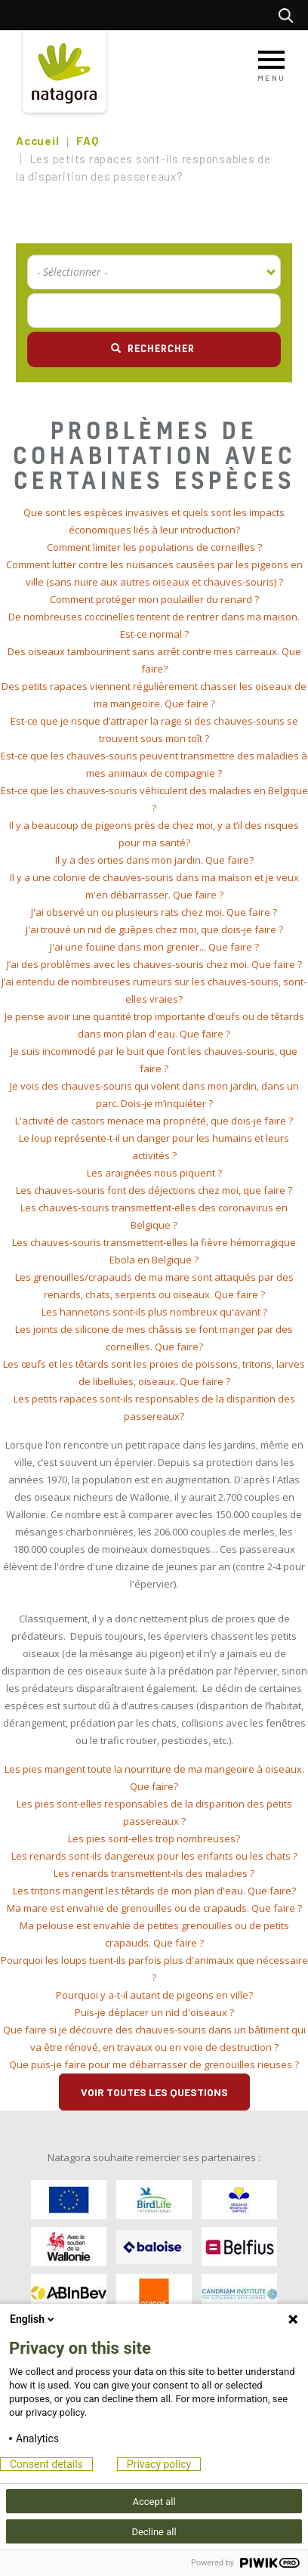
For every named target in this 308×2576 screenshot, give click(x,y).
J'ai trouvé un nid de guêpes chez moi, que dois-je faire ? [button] (154, 929)
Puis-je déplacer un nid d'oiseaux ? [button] (154, 2012)
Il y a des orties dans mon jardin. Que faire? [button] (154, 860)
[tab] (154, 521)
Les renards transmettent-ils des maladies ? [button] (154, 1873)
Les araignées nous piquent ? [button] (154, 1173)
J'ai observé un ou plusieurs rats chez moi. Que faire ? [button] (154, 912)
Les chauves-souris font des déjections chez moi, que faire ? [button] (154, 1190)
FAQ (87, 140)
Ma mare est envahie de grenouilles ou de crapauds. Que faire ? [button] (154, 1908)
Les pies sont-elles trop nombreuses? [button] (154, 1838)
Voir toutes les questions (154, 2092)
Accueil (37, 140)
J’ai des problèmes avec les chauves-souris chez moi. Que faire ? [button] (154, 964)
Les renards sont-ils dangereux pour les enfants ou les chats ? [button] (154, 1856)
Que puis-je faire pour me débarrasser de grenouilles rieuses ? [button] (154, 2064)
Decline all (153, 2531)
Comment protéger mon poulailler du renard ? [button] (154, 599)
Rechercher (289, 15)
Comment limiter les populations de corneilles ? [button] (154, 547)
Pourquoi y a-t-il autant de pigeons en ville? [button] (154, 1995)
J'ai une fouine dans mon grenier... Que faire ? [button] (154, 947)
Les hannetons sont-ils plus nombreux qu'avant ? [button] (154, 1312)
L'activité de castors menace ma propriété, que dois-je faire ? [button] (154, 1120)
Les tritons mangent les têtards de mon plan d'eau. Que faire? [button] (154, 1890)
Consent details (46, 2464)
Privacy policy (159, 2464)
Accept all (153, 2501)
